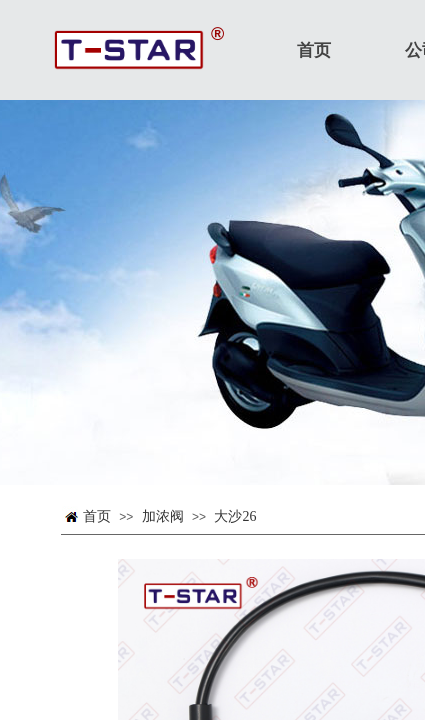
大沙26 (235, 516)
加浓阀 (163, 516)
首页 (97, 516)
